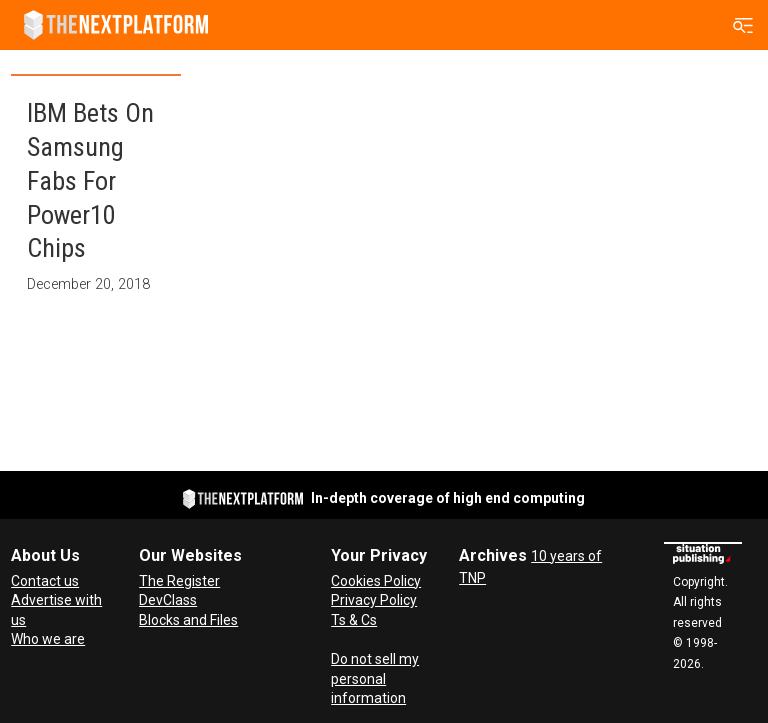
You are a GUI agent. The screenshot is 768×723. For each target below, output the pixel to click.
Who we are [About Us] (48, 639)
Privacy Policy (374, 600)
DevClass (168, 600)
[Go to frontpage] (116, 25)
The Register (179, 581)
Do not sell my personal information (375, 678)
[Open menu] (743, 25)
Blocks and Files (188, 620)
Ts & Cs (354, 620)
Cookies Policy (376, 581)
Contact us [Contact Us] (45, 581)
